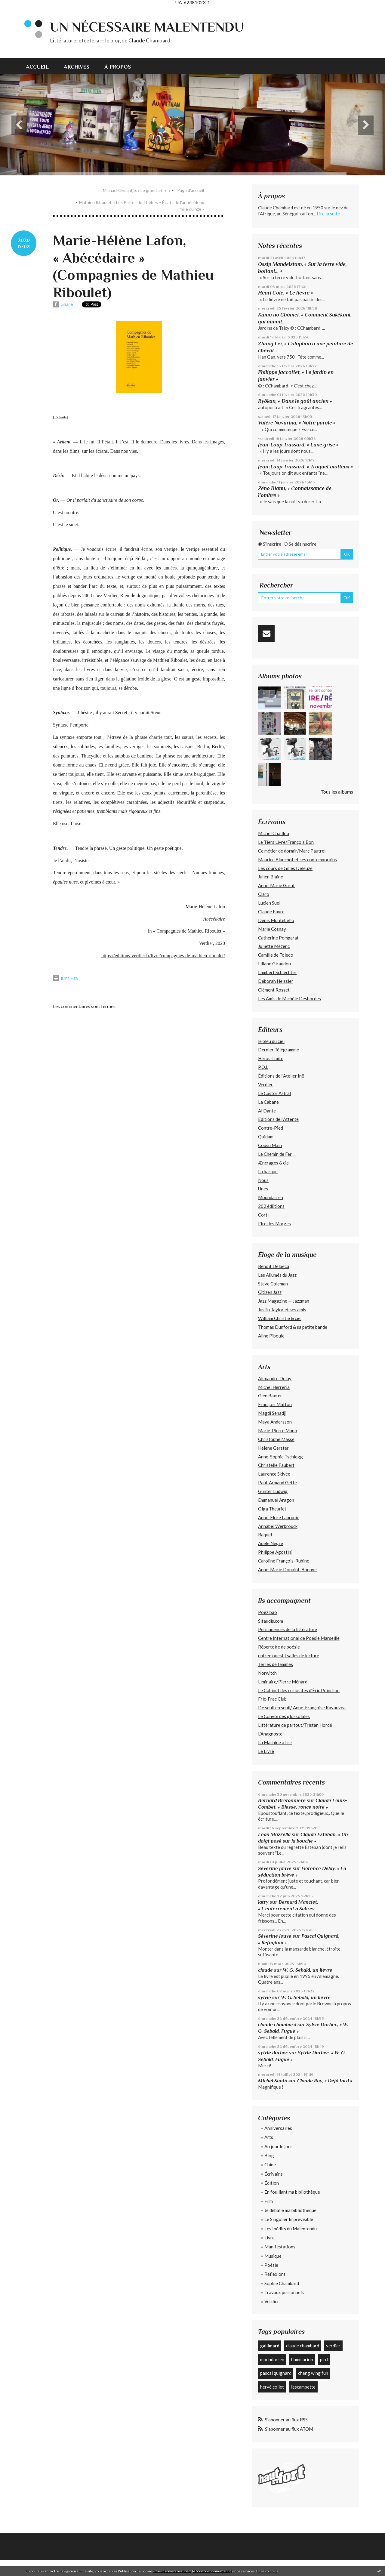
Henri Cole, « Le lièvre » (285, 293)
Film (268, 2201)
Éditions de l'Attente (278, 1119)
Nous (263, 1180)
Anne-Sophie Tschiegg (280, 1456)
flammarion (302, 2359)
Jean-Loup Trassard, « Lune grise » (298, 445)
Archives (76, 67)
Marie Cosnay (272, 929)
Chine (270, 2164)
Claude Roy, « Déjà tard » (324, 2081)
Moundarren (270, 1197)
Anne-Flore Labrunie (278, 1517)
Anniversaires (278, 2128)
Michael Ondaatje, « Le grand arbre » (136, 190)
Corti (263, 1214)
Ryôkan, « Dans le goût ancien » (295, 401)
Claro (263, 894)
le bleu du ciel (271, 1041)
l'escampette (303, 2386)
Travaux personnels (284, 2292)
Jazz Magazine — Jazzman (283, 1300)
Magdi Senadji (272, 1413)
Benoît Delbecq (273, 1266)
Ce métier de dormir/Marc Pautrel (291, 850)
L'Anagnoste (270, 1733)
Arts (268, 2137)
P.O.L (263, 1067)
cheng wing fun (313, 2373)
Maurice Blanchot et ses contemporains (297, 859)
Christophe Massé (276, 1439)
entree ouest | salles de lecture (288, 1655)
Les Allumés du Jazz (277, 1275)
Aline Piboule (271, 1335)
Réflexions (275, 2274)
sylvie (264, 1997)
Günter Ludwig (273, 1491)
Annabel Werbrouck (277, 1526)
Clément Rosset (274, 989)
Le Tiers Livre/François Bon (286, 842)
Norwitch (267, 1673)
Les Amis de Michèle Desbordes (289, 998)
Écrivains (273, 2173)
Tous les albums (337, 791)
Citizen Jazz (270, 1292)
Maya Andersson (275, 1421)
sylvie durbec (273, 2053)
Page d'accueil (190, 190)
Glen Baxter (270, 1395)
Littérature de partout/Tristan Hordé (295, 1725)
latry (263, 1902)
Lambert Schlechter (277, 972)
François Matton (275, 1404)
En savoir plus (267, 2571)
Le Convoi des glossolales (284, 1716)
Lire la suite (328, 213)
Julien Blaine (270, 876)
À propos (117, 67)
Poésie (271, 2265)
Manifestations (279, 2246)
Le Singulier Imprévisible (288, 2219)
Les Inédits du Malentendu (290, 2228)
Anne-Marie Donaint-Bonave (287, 1569)
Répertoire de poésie (279, 1646)
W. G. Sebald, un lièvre (308, 1970)
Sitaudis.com (270, 1621)
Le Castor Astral (274, 1093)
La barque (268, 1171)
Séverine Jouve (274, 1868)
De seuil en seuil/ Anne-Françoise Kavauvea (302, 1707)
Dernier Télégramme (278, 1049)
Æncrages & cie (273, 1162)
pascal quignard (275, 2373)
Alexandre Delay (274, 1378)
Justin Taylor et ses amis (282, 1309)
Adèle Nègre (270, 1543)
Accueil (37, 67)
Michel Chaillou (273, 833)
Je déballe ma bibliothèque (290, 2210)
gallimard (269, 2345)
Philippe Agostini (275, 1552)
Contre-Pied (270, 1128)
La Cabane (268, 1102)
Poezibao (267, 1612)
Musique (273, 2256)
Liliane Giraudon (274, 963)
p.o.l (324, 2359)
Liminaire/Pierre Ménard (282, 1681)
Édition (271, 2183)
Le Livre (266, 1751)
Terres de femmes (275, 1664)
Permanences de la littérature (287, 1629)
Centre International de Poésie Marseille (299, 1638)
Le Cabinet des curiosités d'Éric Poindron (299, 1690)
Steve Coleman (273, 1283)
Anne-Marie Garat (276, 885)
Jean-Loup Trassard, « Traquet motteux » (305, 467)
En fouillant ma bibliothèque (292, 2192)
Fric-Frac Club (272, 1698)
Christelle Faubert (276, 1465)
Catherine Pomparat (278, 937)
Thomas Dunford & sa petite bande (292, 1327)
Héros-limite (270, 1058)
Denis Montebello (276, 920)
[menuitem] (41, 66)
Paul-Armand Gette (277, 1482)
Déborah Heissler (275, 981)
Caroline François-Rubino (284, 1560)
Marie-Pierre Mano (277, 1430)
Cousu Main (270, 1145)
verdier (333, 2345)
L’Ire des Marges (274, 1223)
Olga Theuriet (272, 1508)
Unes (263, 1188)
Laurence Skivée (274, 1473)
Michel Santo (272, 2081)
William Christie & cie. (279, 1318)
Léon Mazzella (274, 1834)
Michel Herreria (274, 1387)
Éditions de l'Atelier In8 (281, 1075)
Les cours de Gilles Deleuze (285, 868)
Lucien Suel (269, 902)
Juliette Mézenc (274, 946)
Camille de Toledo (275, 955)
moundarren (272, 2359)
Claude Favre (271, 911)
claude (265, 1970)
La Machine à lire (275, 1742)
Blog (269, 2155)
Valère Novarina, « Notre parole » (297, 423)
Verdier (265, 1084)
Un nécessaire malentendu (147, 27)
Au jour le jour (278, 2146)
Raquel (265, 1534)
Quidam (265, 1136)
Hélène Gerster (273, 1448)
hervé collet (272, 2386)
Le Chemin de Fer (275, 1154)
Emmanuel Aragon (276, 1500)
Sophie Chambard (281, 2283)
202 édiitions (271, 1206)
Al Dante (267, 1110)
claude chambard (277, 2024)
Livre (269, 2237)
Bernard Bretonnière (282, 1800)
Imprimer (65, 978)
